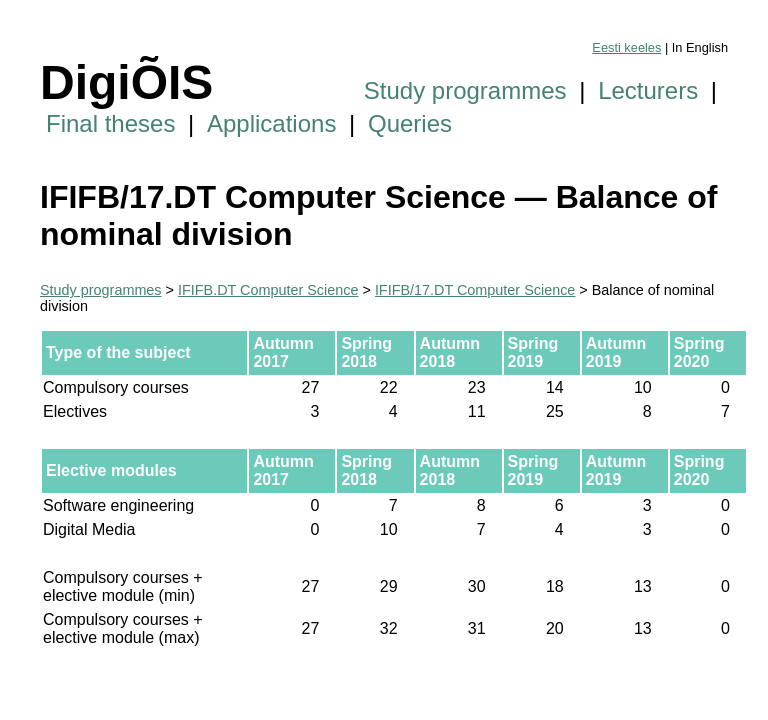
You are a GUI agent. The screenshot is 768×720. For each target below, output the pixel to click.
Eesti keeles (626, 47)
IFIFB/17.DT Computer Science (475, 290)
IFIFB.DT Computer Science (268, 290)
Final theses (110, 123)
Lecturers (648, 90)
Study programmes (465, 90)
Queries (410, 123)
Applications (271, 123)
